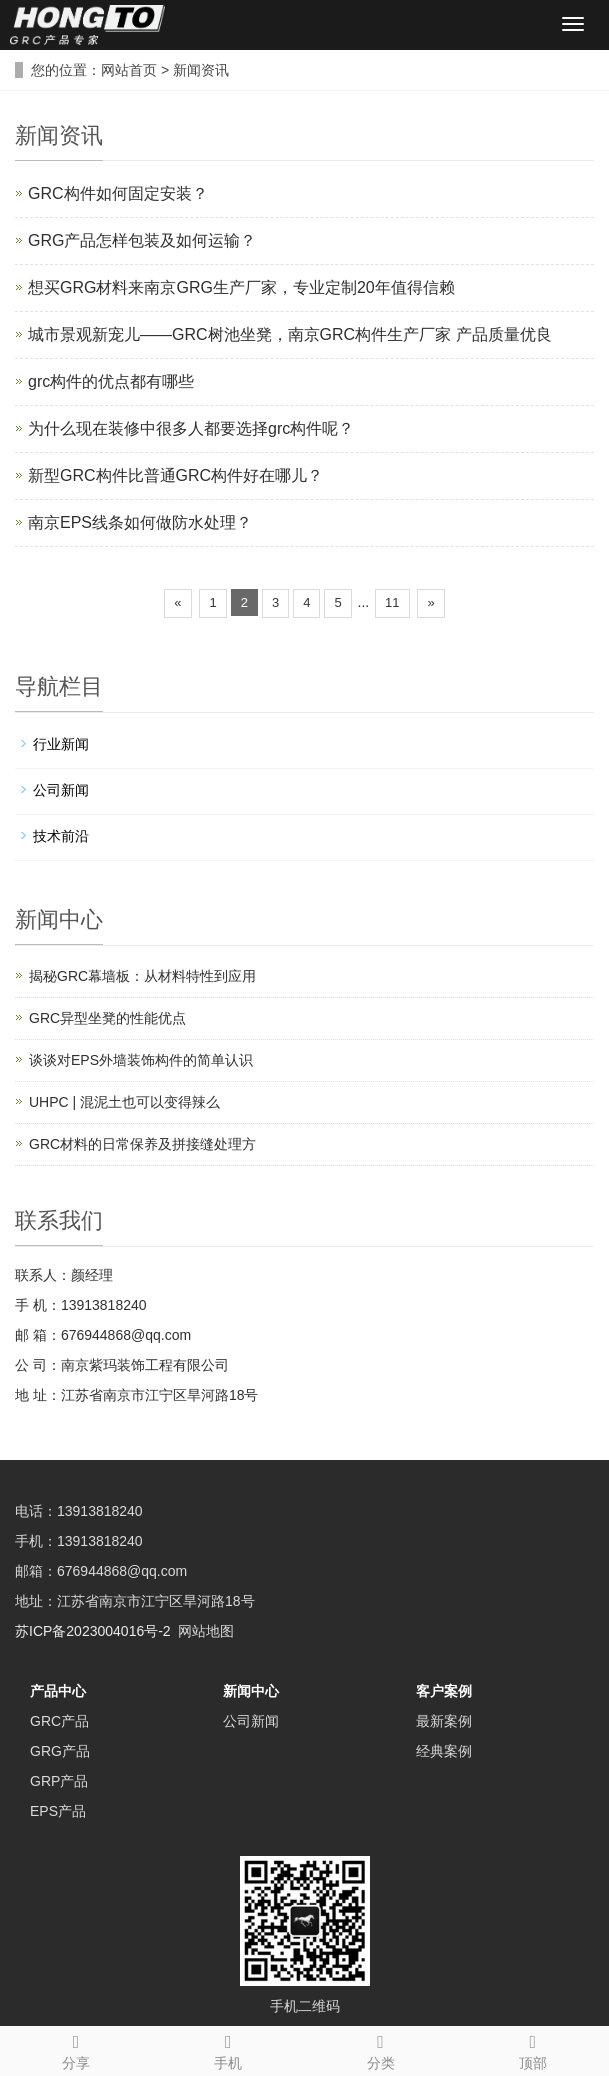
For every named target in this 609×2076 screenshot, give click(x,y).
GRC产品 (59, 1721)
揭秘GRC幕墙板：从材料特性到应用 (142, 976)
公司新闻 (61, 790)
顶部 (533, 2049)
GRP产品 (59, 1781)
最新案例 (444, 1721)
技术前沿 (61, 836)
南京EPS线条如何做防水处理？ (140, 522)
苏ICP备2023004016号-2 (93, 1631)
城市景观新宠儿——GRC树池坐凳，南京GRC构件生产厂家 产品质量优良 (290, 334)
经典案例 (444, 1751)
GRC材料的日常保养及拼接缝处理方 (142, 1144)
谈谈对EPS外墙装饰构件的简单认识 (141, 1060)
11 (392, 602)
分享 (76, 2049)
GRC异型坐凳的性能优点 (107, 1018)
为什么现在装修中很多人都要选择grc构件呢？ (191, 428)
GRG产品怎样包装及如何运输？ (142, 240)
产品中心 (58, 1691)
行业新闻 (61, 744)
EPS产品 (58, 1811)
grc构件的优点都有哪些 (111, 381)
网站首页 (129, 70)
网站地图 (206, 1631)
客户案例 (444, 1691)
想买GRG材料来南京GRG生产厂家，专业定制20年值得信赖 (241, 287)
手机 (228, 2049)
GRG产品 (60, 1751)
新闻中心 (251, 1691)
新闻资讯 (201, 70)
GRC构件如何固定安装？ (118, 193)
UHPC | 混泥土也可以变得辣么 (124, 1102)
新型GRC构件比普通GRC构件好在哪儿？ (175, 475)
